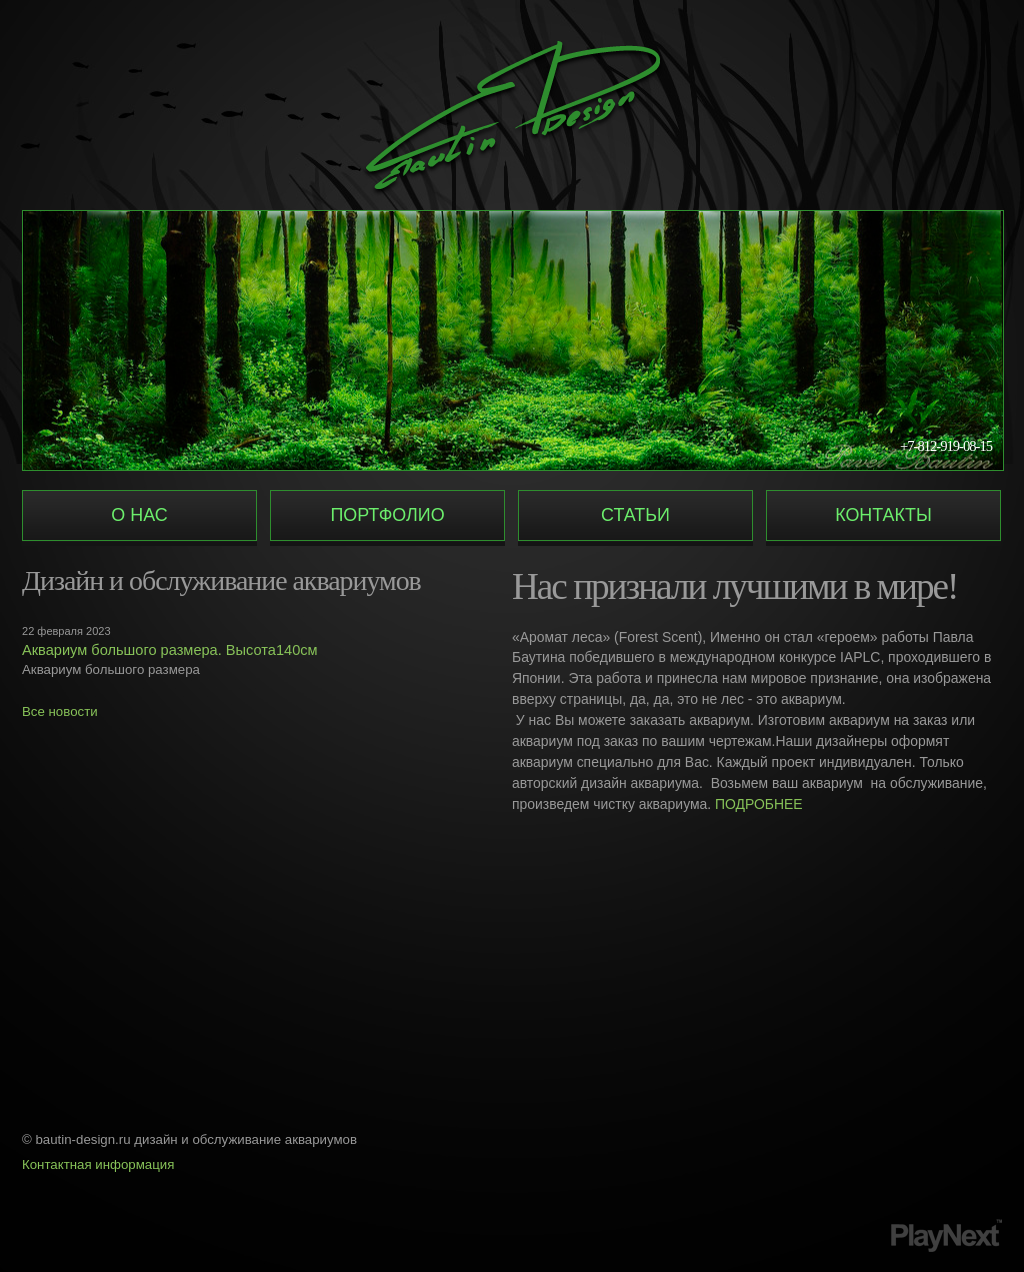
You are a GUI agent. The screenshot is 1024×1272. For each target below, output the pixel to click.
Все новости (60, 711)
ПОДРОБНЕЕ (759, 804)
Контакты (883, 515)
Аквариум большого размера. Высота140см (170, 650)
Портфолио (387, 515)
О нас (139, 515)
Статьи (635, 515)
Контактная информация (98, 1164)
